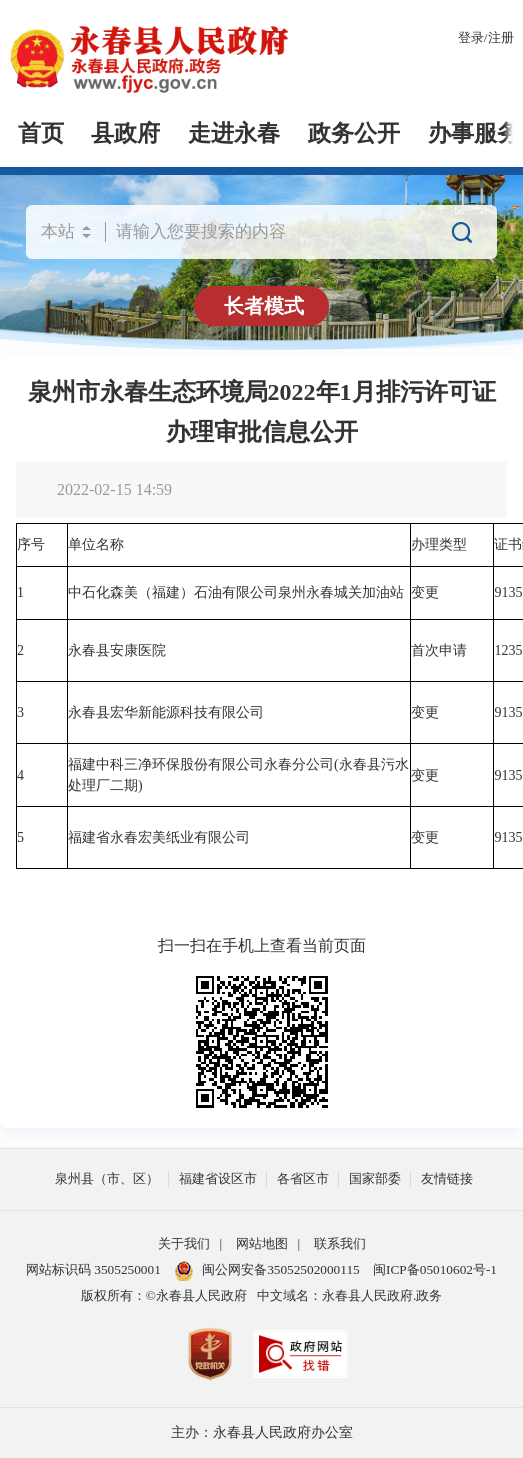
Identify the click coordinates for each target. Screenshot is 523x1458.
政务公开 (354, 133)
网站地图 (262, 1243)
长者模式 (264, 306)
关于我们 (184, 1243)
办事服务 (474, 133)
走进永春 (234, 133)
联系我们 (340, 1243)
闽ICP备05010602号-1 (435, 1269)
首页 (41, 133)
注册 (501, 37)
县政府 (125, 133)
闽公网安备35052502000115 (267, 1271)
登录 (471, 37)
